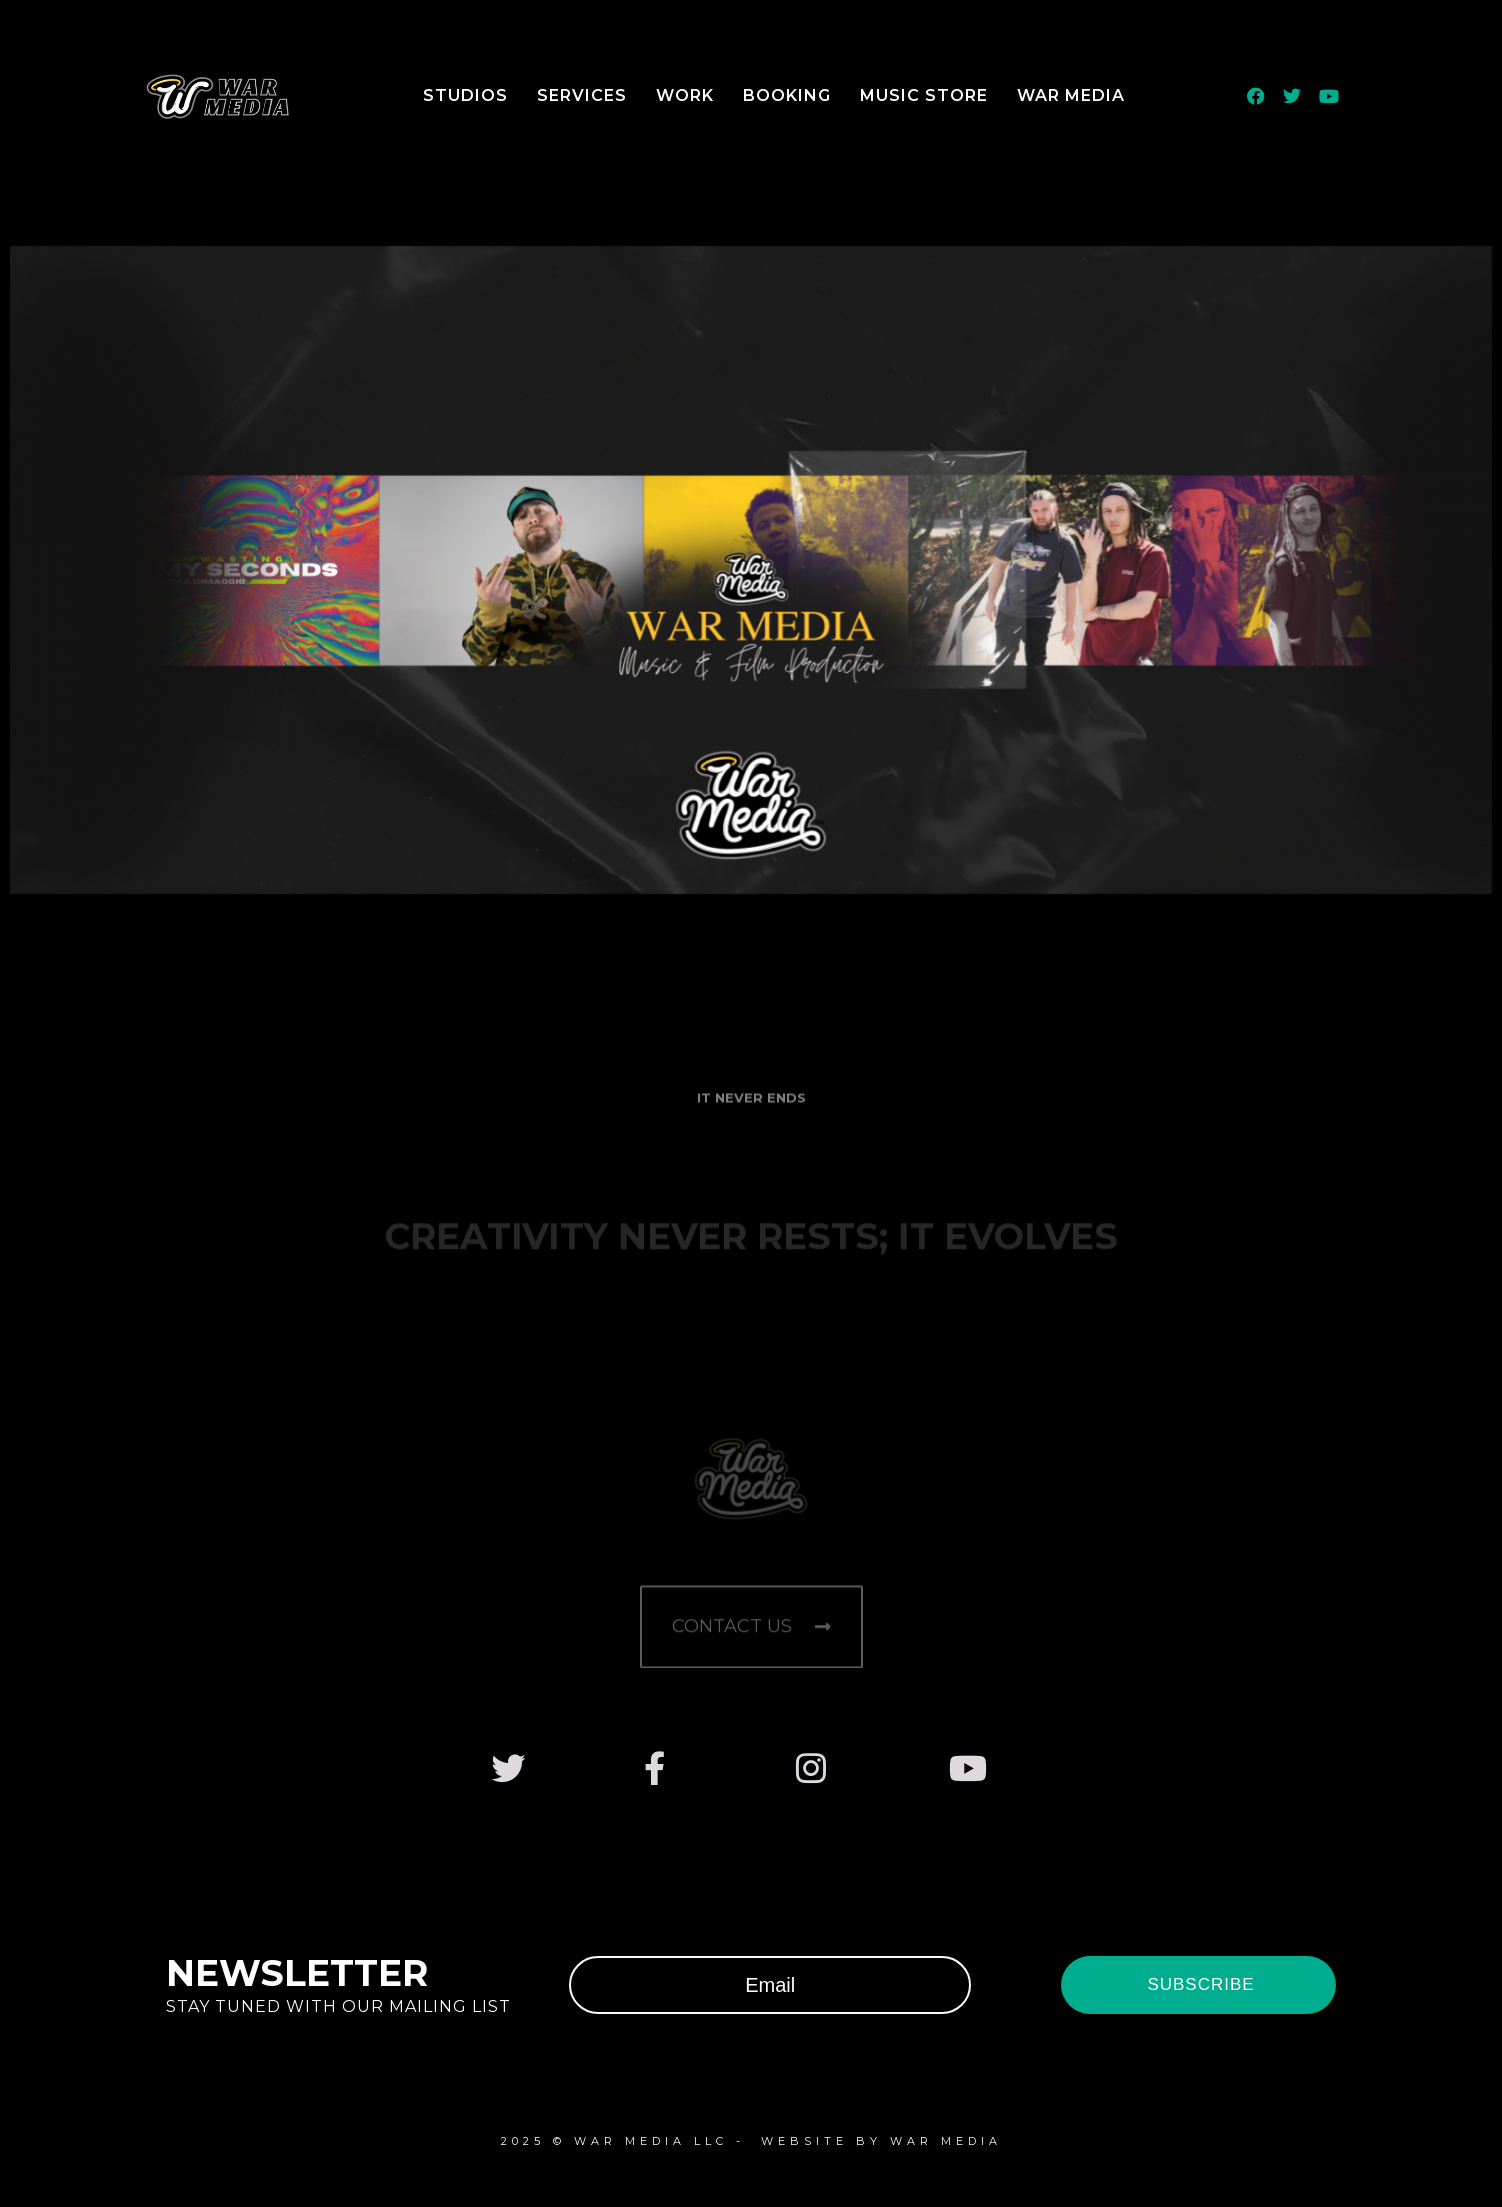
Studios (465, 95)
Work (685, 95)
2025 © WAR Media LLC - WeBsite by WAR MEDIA (751, 2141)
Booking (787, 95)
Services (582, 95)
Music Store (924, 95)
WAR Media (1071, 95)
